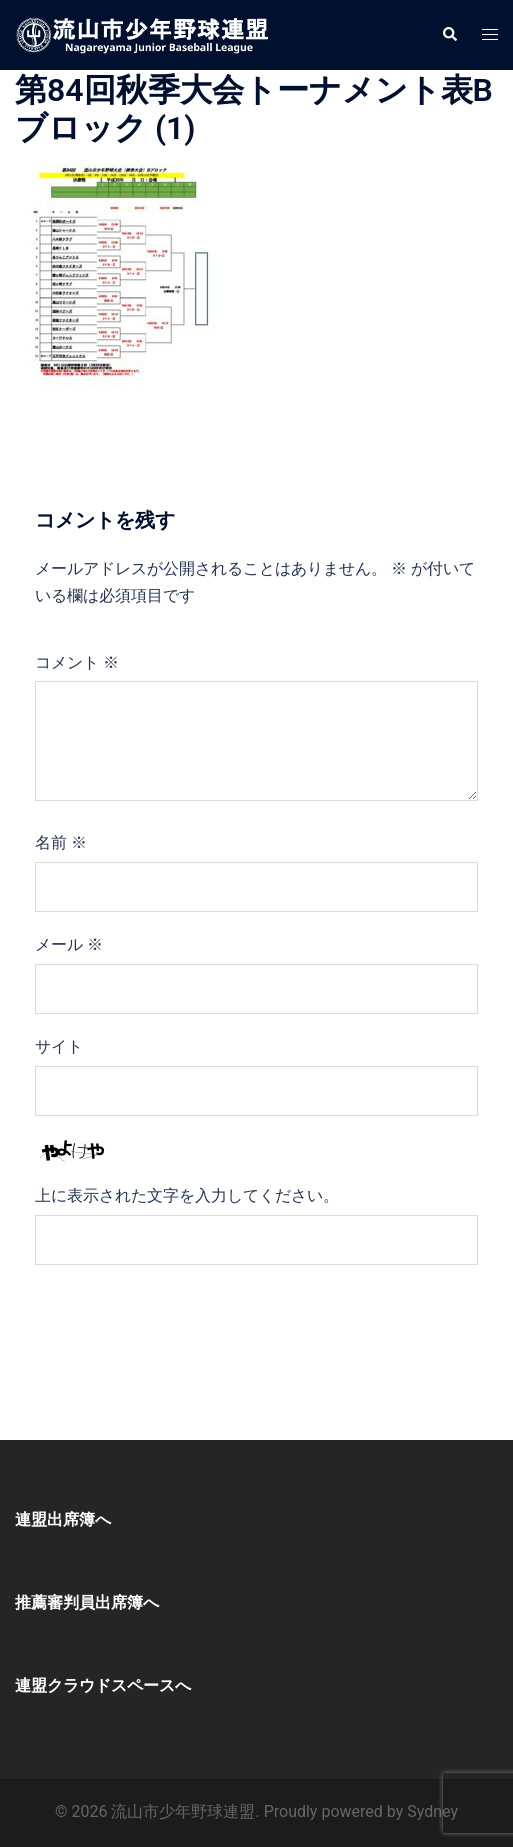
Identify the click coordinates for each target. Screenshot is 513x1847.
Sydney (432, 1811)
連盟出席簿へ (63, 1519)
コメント (77, 662)
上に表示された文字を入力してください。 (187, 1195)
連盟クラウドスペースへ (103, 1685)
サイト (59, 1046)
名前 (61, 842)
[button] (449, 35)
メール (69, 944)
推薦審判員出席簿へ (87, 1602)
